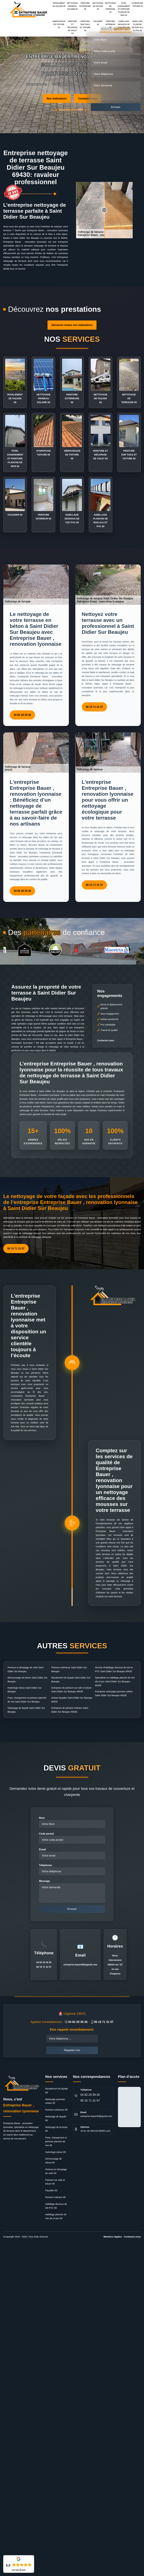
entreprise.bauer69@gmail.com (80, 1964)
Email (72, 1853)
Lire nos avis (18, 2570)
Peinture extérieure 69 (85, 6)
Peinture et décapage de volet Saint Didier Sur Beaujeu (25, 1669)
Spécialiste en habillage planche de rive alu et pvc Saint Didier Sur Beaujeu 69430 (115, 1681)
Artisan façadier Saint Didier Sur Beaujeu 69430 (71, 1699)
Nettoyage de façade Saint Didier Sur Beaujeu (26, 1710)
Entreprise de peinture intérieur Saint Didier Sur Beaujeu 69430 (69, 1710)
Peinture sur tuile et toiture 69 (85, 25)
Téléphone (72, 1869)
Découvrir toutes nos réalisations (72, 325)
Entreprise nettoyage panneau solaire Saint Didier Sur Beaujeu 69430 (114, 1693)
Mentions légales (113, 2236)
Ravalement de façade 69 (59, 4)
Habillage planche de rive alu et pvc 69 (100, 520)
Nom (72, 1822)
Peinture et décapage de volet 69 (72, 27)
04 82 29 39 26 (22, 715)
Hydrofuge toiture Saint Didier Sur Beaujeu (24, 1690)
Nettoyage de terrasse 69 (110, 7)
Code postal (72, 1838)
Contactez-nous (105, 1040)
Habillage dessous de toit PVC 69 (124, 24)
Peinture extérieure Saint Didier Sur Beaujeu (69, 1669)
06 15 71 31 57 (94, 707)
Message (72, 1891)
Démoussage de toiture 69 (59, 24)
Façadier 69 (97, 22)
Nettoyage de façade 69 (97, 6)
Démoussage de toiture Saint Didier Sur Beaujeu (28, 1679)
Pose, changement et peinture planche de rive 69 (123, 9)
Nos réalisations (57, 98)
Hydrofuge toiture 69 (137, 4)
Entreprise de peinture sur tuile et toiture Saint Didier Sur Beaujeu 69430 (71, 1690)
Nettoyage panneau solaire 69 (72, 6)
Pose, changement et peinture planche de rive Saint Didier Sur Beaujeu (27, 1699)
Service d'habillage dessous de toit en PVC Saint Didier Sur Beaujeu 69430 (114, 1669)
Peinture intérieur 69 (110, 24)
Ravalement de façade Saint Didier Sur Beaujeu (70, 1679)
